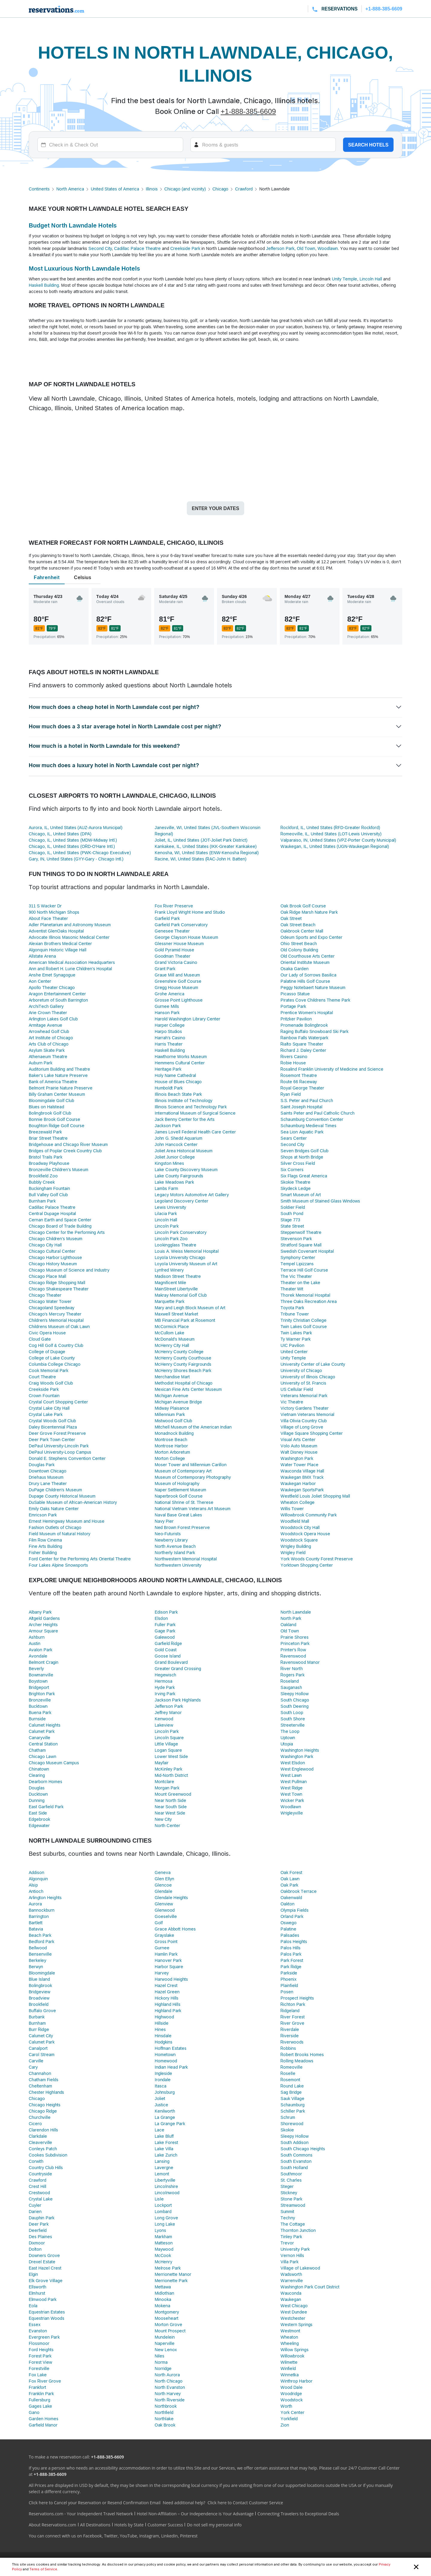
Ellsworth (37, 2286)
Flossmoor (39, 2343)
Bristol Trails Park (45, 1156)
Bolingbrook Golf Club (50, 1112)
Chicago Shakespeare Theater (59, 1288)
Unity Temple (344, 278)
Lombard (163, 2211)
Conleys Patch (43, 2148)
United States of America (115, 188)
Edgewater (39, 1825)
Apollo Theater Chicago (52, 987)
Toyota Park (292, 1307)
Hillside (162, 2023)
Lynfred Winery (169, 1269)
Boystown (38, 1681)
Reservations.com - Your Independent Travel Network (81, 2514)
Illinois (152, 188)
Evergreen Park (44, 2337)
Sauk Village (292, 2098)
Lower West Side (171, 1756)
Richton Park (292, 2004)
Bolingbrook (40, 1985)
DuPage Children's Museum (55, 1489)
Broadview (39, 1997)
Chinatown (39, 1768)
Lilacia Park (166, 1213)
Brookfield (38, 2004)
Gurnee (162, 1947)
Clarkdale (38, 2136)
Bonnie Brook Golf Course (54, 1119)
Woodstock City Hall (299, 1527)
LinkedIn (169, 2536)
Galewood (165, 1637)
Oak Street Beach (297, 924)
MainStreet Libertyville (176, 1288)
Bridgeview (39, 1991)
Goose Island (168, 1655)
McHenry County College (179, 1351)
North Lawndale (295, 1611)
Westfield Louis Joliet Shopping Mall (315, 1495)
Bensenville (40, 1954)
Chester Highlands (46, 2092)
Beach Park (40, 1935)
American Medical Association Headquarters (72, 962)
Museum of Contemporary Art (183, 1470)
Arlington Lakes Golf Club (53, 1018)
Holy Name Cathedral (175, 1075)
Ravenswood (293, 1655)
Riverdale (289, 2029)
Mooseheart (166, 2318)
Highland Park (168, 2010)
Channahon (40, 2073)
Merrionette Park (171, 2280)
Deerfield (38, 2230)
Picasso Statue (294, 993)
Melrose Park (168, 2267)
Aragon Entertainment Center (57, 993)
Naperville (164, 2343)
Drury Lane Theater (48, 1483)
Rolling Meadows (296, 2060)
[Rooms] (263, 145)
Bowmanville (41, 1674)
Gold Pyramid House (175, 949)
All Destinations (95, 2525)
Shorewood (291, 2123)
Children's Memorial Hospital (56, 1320)
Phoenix (288, 1979)
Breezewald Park (45, 1131)
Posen (286, 1991)
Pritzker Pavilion (296, 1018)
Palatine (288, 1928)
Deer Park (38, 2223)
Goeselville (166, 1916)
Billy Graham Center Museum (57, 1094)
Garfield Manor (43, 2424)
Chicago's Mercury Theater (55, 1313)
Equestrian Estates (47, 2311)
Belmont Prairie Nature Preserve (60, 1087)
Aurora (35, 1903)
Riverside (289, 2035)
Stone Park (291, 2198)
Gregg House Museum (176, 987)
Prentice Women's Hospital (306, 1012)
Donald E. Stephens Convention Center (67, 1458)
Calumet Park (41, 1731)
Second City (100, 248)
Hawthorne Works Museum (181, 1056)
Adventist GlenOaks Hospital (56, 930)
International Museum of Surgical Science (195, 1112)
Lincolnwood (167, 2192)
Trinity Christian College (303, 1320)
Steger (287, 2186)
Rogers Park (292, 1674)
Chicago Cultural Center (52, 1251)
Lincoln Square (169, 1737)
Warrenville (291, 2280)
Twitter (111, 2536)
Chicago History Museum (53, 1263)
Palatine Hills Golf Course (305, 981)
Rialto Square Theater (301, 1043)
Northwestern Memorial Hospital (186, 1558)
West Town (291, 1794)
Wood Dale (291, 2387)
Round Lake (291, 2085)
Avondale (38, 1655)
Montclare (164, 1781)
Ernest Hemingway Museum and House (66, 1521)
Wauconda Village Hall (302, 1470)
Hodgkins (164, 2041)
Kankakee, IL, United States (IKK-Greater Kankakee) (206, 846)
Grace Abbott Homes (175, 1928)
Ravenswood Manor (300, 1662)
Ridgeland (289, 2010)
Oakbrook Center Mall (301, 930)
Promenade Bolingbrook (304, 1025)
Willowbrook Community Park (308, 1514)
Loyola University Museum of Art (186, 1263)
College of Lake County (52, 1357)
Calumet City (41, 2035)
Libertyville (165, 2180)
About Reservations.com (52, 2525)
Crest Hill (37, 2186)
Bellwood (38, 1947)
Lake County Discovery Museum (186, 1169)
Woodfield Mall (294, 1521)
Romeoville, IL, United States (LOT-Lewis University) (330, 833)
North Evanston (170, 2387)
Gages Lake (40, 2406)
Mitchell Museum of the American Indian (193, 1426)
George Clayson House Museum (186, 937)
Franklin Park (41, 2393)
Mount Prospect (170, 2330)
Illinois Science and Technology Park (191, 1106)
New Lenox (166, 2349)
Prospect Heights (297, 1997)
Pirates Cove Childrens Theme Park (315, 999)
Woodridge (291, 2393)
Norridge (163, 2368)
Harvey (162, 1972)
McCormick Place (172, 1326)
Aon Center (40, 981)
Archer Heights (43, 1624)
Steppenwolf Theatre (300, 1232)
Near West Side (170, 1812)
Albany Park (40, 1611)
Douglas (37, 1787)
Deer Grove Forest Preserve (57, 1433)
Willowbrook (292, 2355)
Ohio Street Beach (298, 943)
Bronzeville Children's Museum (58, 1169)
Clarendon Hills (43, 2129)
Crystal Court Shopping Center (58, 1401)
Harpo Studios (168, 1031)
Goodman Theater (172, 956)
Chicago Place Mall (47, 1276)
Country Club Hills (46, 2167)
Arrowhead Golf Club (49, 1031)
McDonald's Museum (175, 1339)
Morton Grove (169, 2324)
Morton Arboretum (172, 1452)
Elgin (33, 2274)
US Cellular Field (296, 1389)
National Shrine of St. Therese (184, 1502)
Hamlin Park (166, 1954)
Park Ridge (290, 1966)
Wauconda (290, 2293)
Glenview (164, 1903)
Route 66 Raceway (298, 1081)
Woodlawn (328, 248)
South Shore (292, 1718)
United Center (294, 1351)
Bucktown (38, 1706)
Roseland (289, 1681)
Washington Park (296, 1458)
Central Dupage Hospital (52, 1213)
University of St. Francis (303, 1382)
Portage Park (293, 1006)
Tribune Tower (294, 1313)
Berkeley (37, 1960)
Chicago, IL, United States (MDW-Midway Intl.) (73, 840)
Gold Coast (166, 1649)
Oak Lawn (290, 1878)
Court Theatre (42, 1376)
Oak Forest (291, 1872)
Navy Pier (164, 1521)
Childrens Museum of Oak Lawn (59, 1326)
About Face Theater (48, 918)
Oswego (288, 1922)
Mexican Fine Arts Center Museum (188, 1389)
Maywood (164, 2249)
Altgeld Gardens (44, 1618)
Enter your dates (215, 508)
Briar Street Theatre (48, 1138)
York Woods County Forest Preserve (316, 1558)
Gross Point (166, 1941)
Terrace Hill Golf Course (304, 1269)
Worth (286, 2406)
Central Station (43, 1743)
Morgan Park (167, 1787)
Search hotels (368, 145)
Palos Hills (290, 1947)
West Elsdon (292, 1762)
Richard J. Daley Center (303, 1050)
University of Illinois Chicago (307, 1376)
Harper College (170, 1025)
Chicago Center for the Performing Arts (67, 1232)
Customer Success (165, 2525)
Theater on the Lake (300, 1282)
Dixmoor (37, 2242)
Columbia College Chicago (55, 1364)
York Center (292, 2412)
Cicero (35, 2123)
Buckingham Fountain (49, 1188)
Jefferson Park (280, 248)
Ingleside (163, 2073)
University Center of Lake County (312, 1364)
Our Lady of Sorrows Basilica (308, 974)
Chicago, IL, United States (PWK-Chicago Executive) (80, 852)
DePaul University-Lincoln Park (59, 1445)
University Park (294, 2249)
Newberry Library (171, 1539)
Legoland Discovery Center (182, 1200)
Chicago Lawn (42, 1756)
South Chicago (294, 1699)
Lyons (160, 2230)
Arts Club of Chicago (49, 1043)
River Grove (292, 2023)
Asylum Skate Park (47, 1050)
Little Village (166, 1743)
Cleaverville (40, 2142)
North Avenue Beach (175, 1546)
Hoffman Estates (170, 2048)
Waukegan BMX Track (302, 1477)
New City (163, 1819)
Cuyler (35, 2205)
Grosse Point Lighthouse (179, 999)
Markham (163, 2236)
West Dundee (293, 2311)
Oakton (287, 1903)
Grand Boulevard (171, 1662)
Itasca (160, 2085)
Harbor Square (169, 1966)
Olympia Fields (294, 1910)
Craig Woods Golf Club (51, 1382)
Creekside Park (185, 248)
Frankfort (37, 2387)
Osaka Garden (294, 968)
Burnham (37, 2023)
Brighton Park (42, 1693)
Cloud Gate (40, 1339)
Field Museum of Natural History (59, 1533)
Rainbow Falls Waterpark (304, 1037)
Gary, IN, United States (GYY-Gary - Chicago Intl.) (76, 858)
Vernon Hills (292, 2255)
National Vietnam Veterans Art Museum (192, 1508)
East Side (38, 1812)
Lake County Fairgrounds (179, 1175)
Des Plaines (40, 2236)
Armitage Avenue (45, 1025)
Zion (284, 2424)
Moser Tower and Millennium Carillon (191, 1464)
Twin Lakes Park (296, 1332)
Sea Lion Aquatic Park (301, 1131)
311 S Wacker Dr (45, 905)
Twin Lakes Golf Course (303, 1326)
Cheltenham (40, 2085)
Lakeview (164, 1724)
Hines (160, 2029)
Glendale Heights (171, 1897)
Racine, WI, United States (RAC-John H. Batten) (201, 858)
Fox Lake (38, 2374)
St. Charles (290, 2180)
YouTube (128, 2536)
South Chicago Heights (302, 2148)
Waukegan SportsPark (302, 1489)
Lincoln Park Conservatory (181, 1232)
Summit (287, 2211)
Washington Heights (299, 1750)
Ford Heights (41, 2349)
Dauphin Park (41, 2217)
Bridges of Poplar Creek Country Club (65, 1150)
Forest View (40, 2362)
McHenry (163, 2261)
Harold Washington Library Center (187, 1018)
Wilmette (288, 2362)
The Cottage (292, 2223)
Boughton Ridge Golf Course (56, 1125)
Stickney (288, 2192)
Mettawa (163, 2286)
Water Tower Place (299, 1464)
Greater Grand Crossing (178, 1668)
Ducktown (38, 1794)
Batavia (36, 1928)
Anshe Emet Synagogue (52, 974)
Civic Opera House (47, 1332)
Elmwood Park (43, 2299)
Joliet (160, 2098)
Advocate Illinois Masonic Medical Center (69, 937)
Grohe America (169, 993)
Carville (36, 2060)
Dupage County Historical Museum (62, 1495)
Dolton (35, 2249)
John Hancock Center (176, 1144)
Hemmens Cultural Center (180, 1062)
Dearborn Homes (45, 1781)
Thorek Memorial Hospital (305, 1295)
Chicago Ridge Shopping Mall (57, 1282)
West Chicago (294, 2305)
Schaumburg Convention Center (311, 1119)
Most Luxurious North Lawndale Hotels (84, 268)
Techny (287, 2217)
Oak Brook (165, 2424)
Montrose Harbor (171, 1445)
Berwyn (36, 1966)
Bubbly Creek (42, 1182)
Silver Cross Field (297, 1163)
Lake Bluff (164, 2136)
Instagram (149, 2536)
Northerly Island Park (175, 1552)
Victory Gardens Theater (304, 1408)
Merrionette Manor (173, 2274)
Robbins (288, 2048)
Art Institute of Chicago (51, 1037)
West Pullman (293, 1781)
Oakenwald (291, 1897)
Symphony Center (297, 1257)
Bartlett (36, 1922)
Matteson (164, 2242)
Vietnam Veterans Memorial (307, 1414)
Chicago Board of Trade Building (60, 1226)
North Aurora (167, 2374)
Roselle (287, 2073)
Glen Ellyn (164, 1878)
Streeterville (292, 1724)
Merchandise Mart (172, 1376)
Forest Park (40, 2355)
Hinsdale (163, 2035)
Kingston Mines (169, 1163)
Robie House (293, 1062)
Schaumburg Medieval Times (308, 1125)
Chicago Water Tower (50, 1301)
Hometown (165, 2054)
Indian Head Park (171, 2067)
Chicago (221, 188)
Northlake (164, 2418)
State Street (292, 1226)
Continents (39, 188)
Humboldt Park (169, 1087)
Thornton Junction (298, 2230)
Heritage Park (168, 1069)
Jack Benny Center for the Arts (185, 1119)
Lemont (162, 2173)
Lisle (159, 2198)
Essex (34, 2324)
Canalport (38, 2048)
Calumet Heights (44, 1724)
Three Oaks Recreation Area (308, 1301)
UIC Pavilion (292, 1345)
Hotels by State (129, 2525)
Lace (160, 2129)
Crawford (244, 188)
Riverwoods (291, 2041)
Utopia (286, 1743)
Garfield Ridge (168, 1643)
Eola (33, 2305)
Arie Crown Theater (48, 1012)
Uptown (287, 1737)
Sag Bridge (291, 2092)
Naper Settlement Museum (181, 1489)
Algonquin (38, 1878)
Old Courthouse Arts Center (307, 956)
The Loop (289, 1731)
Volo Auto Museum (298, 1445)
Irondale (163, 2079)
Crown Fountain (44, 1395)
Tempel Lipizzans (297, 1263)
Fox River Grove (45, 2380)
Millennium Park (170, 1414)
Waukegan (290, 2299)
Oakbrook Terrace (298, 1891)
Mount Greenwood (173, 1794)
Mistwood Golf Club (173, 1420)
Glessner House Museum (179, 943)
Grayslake (164, 1935)
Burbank (37, 2016)
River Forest (292, 2016)
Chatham (37, 1750)
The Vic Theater (296, 1276)
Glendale (163, 1891)
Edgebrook (39, 1819)
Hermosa (163, 1681)
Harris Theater (169, 1043)
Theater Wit (291, 1288)
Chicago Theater (45, 1295)
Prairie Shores (294, 1637)
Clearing (37, 1775)
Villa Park (289, 2261)
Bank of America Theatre (53, 1081)
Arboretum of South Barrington (58, 999)
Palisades (289, 1935)
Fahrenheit (47, 577)
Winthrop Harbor (296, 2380)
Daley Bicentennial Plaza (53, 1426)
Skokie (287, 2129)
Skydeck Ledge (295, 1188)
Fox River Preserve (174, 905)
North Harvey (168, 2393)
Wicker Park (292, 1800)
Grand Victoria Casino (176, 962)
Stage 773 (290, 1219)
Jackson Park (168, 1125)
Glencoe (163, 1884)
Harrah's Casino (170, 1037)
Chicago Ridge (43, 2110)
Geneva (163, 1872)
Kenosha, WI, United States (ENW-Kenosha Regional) (207, 852)
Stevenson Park (296, 1238)
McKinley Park (168, 1768)
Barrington (39, 1916)
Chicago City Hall (45, 1244)
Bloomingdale (42, 1972)
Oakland (288, 1624)
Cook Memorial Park (48, 1370)
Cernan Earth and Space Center (60, 1219)
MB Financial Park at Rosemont (185, 1320)
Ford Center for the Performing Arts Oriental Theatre (80, 1558)
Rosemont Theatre (298, 1075)
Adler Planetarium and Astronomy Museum (70, 924)
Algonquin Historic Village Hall (57, 949)
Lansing (162, 2161)
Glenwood (165, 1910)
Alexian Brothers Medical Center (60, 943)
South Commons (296, 2154)
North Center (167, 1825)
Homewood (166, 2060)
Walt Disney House (298, 1452)
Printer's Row (293, 1649)
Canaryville (39, 1737)
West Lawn (291, 1775)
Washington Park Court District (309, 2286)
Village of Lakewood (300, 2267)
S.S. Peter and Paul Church (306, 1100)
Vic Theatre (291, 1401)
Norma (161, 2362)
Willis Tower (292, 1508)
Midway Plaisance (172, 1408)
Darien (35, 2211)
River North (291, 1668)
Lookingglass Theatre (176, 1244)
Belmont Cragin (43, 1662)
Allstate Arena (42, 956)
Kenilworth (165, 2110)
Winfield (288, 2368)
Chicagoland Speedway (52, 1307)
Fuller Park (165, 1624)
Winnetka (289, 2374)
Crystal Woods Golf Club (52, 1420)
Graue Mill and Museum (177, 974)
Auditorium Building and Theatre (59, 1069)
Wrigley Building (295, 1546)
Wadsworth (291, 2274)
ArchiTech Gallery (46, 1006)
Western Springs (296, 2324)
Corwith (36, 2161)
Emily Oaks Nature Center (54, 1508)
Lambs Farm (166, 1188)
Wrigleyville (291, 1812)
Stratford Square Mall (300, 1244)
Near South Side (171, 1806)
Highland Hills (167, 2004)
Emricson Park (43, 1514)
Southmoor (291, 2173)
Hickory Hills (166, 1997)
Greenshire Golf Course (178, 981)
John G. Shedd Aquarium (178, 1138)
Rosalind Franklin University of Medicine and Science (331, 1069)
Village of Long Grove (301, 1426)
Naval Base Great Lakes (178, 1514)
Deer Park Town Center (52, 1439)
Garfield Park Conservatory (181, 924)
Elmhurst (37, 2293)
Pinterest (189, 2536)
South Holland (294, 2167)
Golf (159, 1922)
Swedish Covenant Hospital (307, 1251)
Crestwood (39, 2192)
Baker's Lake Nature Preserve (58, 1075)
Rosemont (290, 2079)
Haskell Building (44, 285)
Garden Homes (43, 2418)
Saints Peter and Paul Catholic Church (317, 1112)
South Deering (294, 1706)
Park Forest (291, 1960)
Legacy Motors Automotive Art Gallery (192, 1194)
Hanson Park (167, 1012)
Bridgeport (39, 1687)
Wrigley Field (293, 1552)
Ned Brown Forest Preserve (182, 1527)
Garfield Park (167, 918)
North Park (290, 1618)
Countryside (40, 2173)
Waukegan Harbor (298, 1483)
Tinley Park (291, 2236)
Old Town (306, 248)
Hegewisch (165, 1674)
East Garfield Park (46, 1806)
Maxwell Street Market (176, 1313)
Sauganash (291, 1687)
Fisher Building (43, 1552)
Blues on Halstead (46, 1106)
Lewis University (170, 1207)
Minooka (163, 2299)
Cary (33, 2067)
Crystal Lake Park (46, 1414)
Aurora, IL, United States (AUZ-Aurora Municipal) (75, 827)
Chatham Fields (43, 2079)
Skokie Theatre (295, 1182)
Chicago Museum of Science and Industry (69, 1269)
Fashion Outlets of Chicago (55, 1527)
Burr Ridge (39, 2029)
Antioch (36, 1891)
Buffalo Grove (42, 2010)
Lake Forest (166, 2142)
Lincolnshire (166, 2186)
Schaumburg (292, 2104)
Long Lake (165, 2223)
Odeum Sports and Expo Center (311, 937)
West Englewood (296, 1768)
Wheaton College (297, 1502)
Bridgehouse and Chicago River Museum (68, 1144)
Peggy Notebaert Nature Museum (312, 987)
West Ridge (291, 1787)
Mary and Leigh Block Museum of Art (190, 1307)
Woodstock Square (299, 1539)
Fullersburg (39, 2399)
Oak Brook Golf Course (303, 905)
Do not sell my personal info (214, 2525)
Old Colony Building (299, 949)
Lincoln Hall (370, 278)
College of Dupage (47, 1351)
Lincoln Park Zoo (171, 1238)
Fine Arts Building (45, 1546)
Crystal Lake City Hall (49, 1408)
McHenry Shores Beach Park (183, 1370)
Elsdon (161, 1618)
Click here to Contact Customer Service (245, 2502)
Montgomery (167, 2311)
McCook (163, 2255)
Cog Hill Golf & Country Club (56, 1345)
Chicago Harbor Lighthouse (55, 1257)
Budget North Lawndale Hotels (73, 225)
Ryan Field (290, 1094)
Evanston (38, 2330)
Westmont (290, 2330)
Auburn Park (40, 1062)
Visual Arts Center (297, 1439)
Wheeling (289, 2343)
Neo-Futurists (168, 1533)
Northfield (164, 2412)
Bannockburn (41, 1910)
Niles (159, 2355)
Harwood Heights (171, 1979)
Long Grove (166, 2217)
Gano (34, 2412)
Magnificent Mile (170, 1282)
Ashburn (37, 1637)
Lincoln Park (167, 1226)
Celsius (82, 577)
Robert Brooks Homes (302, 2054)
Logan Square (168, 1750)
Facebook (92, 2536)
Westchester (292, 2318)
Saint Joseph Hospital (301, 1106)
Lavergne (164, 2167)
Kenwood (164, 1718)
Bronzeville (40, 1699)
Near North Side (170, 1800)
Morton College (170, 1458)
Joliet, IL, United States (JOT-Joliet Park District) (201, 840)
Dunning (37, 1800)
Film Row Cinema (45, 1539)
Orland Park (291, 1916)
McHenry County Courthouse (183, 1357)
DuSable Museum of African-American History (73, 1502)
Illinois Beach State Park (178, 1094)
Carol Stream (41, 2054)
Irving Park (165, 1693)
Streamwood (292, 2205)
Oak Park (289, 1884)
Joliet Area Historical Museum (184, 1150)
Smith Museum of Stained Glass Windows (320, 1200)
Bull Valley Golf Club (48, 1194)
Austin (34, 1643)
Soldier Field (292, 1207)
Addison (36, 1872)
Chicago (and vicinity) (185, 188)
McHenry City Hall (172, 1345)
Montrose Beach (171, 1439)
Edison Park (166, 1611)
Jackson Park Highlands (178, 1699)
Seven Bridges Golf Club (304, 1150)
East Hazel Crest (45, 2267)
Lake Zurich (166, 2154)
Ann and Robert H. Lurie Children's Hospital (70, 968)
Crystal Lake (41, 2198)
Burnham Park (42, 1200)
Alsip (33, 1884)
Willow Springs (294, 2349)
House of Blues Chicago (178, 1081)
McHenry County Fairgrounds (183, 1364)
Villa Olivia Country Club (303, 1420)
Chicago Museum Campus (54, 1762)
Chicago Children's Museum (55, 1238)
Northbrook (166, 2406)
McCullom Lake (170, 1332)
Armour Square (43, 1630)
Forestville (39, 2368)
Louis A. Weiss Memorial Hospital (187, 1251)
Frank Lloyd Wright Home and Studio (190, 912)
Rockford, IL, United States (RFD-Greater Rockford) (330, 827)
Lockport (163, 2205)
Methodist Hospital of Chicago (184, 1382)
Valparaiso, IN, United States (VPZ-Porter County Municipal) (338, 840)
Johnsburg (165, 2092)
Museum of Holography (177, 1483)
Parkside (288, 1972)
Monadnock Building (174, 1433)
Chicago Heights (44, 2104)
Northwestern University (178, 1565)
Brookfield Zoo (43, 1175)
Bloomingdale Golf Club (51, 1100)
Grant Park (165, 968)
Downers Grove (44, 2255)
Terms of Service (43, 2569)
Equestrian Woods (46, 2318)
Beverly (36, 1668)
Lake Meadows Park (174, 1182)
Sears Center (293, 1138)
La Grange (165, 2117)
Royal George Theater (302, 1087)
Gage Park (165, 1630)
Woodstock (291, 2399)
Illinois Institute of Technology (184, 1100)
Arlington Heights (45, 1897)
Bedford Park (41, 1941)
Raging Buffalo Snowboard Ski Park (314, 1031)
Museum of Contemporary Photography (193, 1477)
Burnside (37, 1718)
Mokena (163, 2305)
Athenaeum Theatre (48, 1056)
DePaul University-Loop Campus (60, 1452)
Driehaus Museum (46, 1477)
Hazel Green (167, 1991)
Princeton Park (294, 1643)
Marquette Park (170, 1301)
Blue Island (39, 1979)
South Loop (291, 1712)
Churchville (40, 2117)
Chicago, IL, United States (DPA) (60, 833)
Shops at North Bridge (301, 1156)
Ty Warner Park (295, 1339)
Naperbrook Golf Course (179, 1495)
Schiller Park (292, 2110)
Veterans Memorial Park (303, 1395)
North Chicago (169, 2380)
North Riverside (170, 2399)
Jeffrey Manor (168, 1712)
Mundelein (165, 2337)
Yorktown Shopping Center (306, 1565)
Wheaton (289, 2337)
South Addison (294, 2142)
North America (70, 188)
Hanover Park (168, 1960)
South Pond (291, 1213)
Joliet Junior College (175, 1156)
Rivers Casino (293, 1056)
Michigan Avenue (171, 1395)
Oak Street (290, 918)
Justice (162, 2104)
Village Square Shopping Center (311, 1433)
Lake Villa (164, 2148)
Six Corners (291, 1169)
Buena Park (40, 1712)
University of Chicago (301, 1370)
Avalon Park (40, 1649)
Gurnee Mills (167, 1006)
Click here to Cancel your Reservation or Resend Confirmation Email (94, 2502)
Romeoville (291, 2067)
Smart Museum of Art (300, 1194)
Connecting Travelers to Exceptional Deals (298, 2514)
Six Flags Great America (303, 1175)
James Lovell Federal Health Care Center (195, 1131)
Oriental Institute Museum (305, 962)
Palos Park (290, 1954)
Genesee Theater (172, 930)
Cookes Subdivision (48, 2154)
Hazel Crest (166, 1985)
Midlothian (164, 2293)
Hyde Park (165, 1687)
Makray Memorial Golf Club (181, 1295)
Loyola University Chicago (180, 1257)
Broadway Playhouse (49, 1163)
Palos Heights (293, 1941)
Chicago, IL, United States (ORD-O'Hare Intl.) (72, 846)
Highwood (164, 2016)
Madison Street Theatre (178, 1276)
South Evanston (295, 2161)
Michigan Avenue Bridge (178, 1401)
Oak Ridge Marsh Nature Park (309, 912)
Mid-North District (171, 1775)
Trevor (287, 2242)
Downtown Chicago (47, 1470)
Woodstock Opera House (305, 1533)
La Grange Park (170, 2123)
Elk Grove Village (46, 2280)
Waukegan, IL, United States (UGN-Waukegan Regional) (334, 846)
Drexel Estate (42, 2261)
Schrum (287, 2117)
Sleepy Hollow (294, 1693)
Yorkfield (289, 2418)
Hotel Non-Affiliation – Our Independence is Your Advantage (195, 2514)
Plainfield (289, 1985)
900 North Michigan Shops (54, 912)
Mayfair (162, 1762)
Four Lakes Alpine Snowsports (58, 1565)
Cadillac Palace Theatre (137, 248)
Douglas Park (41, 1464)
